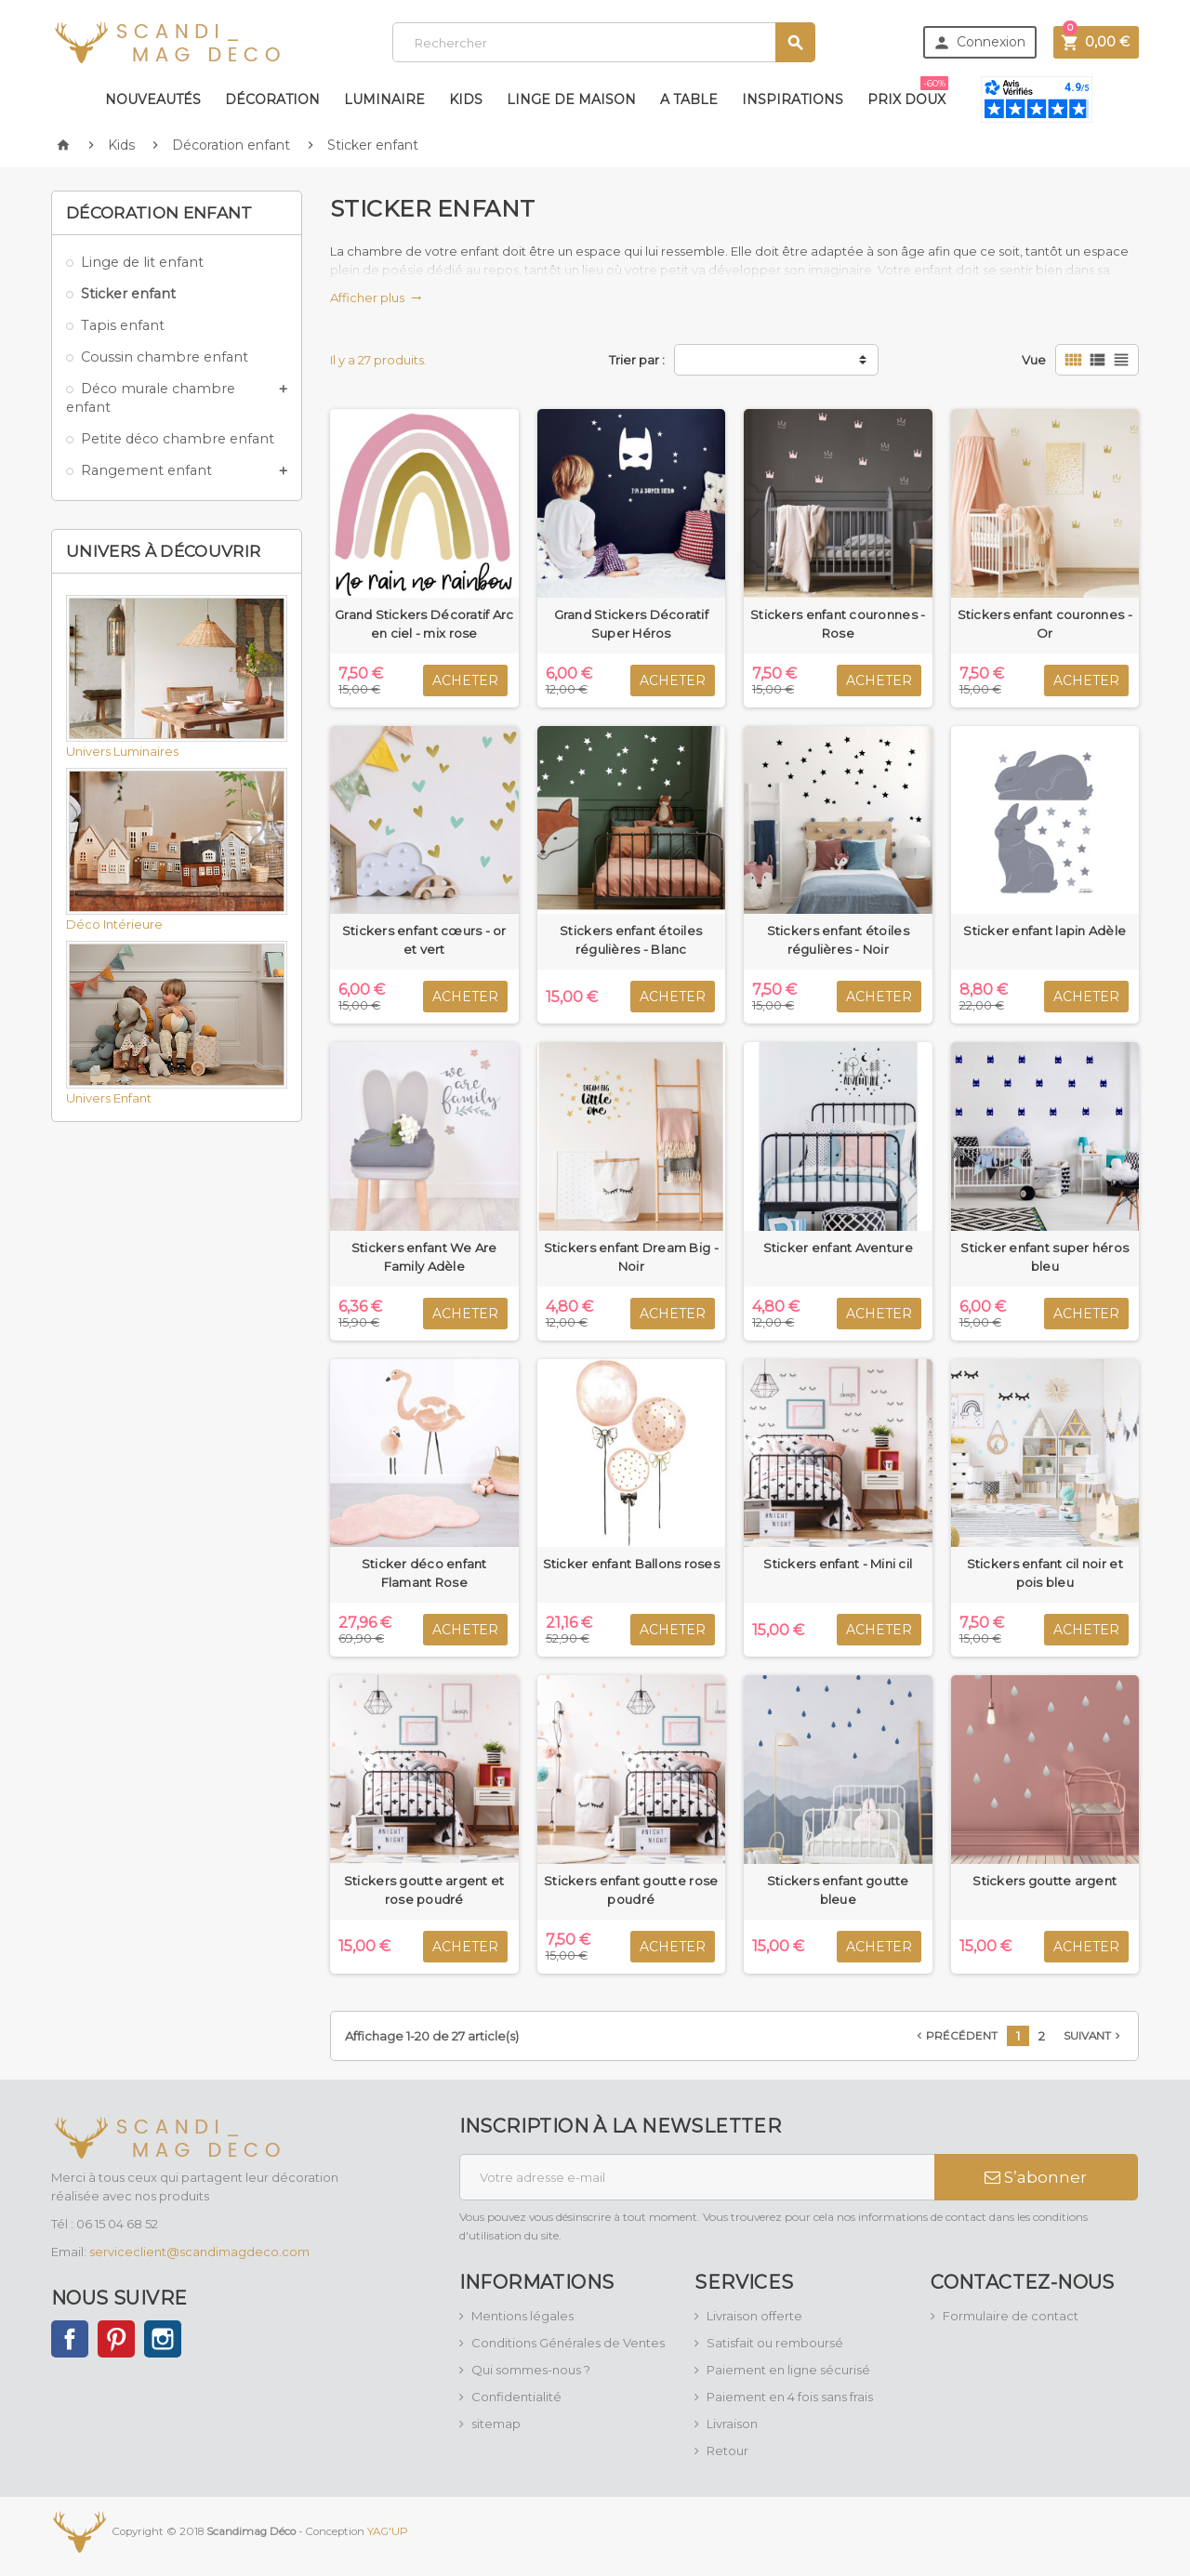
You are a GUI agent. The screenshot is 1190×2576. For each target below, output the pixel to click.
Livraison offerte (754, 2315)
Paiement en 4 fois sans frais (790, 2396)
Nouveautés (153, 99)
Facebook (69, 2339)
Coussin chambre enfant (164, 357)
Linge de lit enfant (142, 262)
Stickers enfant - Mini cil (837, 1563)
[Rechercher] (603, 42)
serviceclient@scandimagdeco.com (199, 2251)
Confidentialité (516, 2396)
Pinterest (116, 2339)
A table (689, 99)
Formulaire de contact (1010, 2315)
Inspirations (792, 99)
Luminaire (384, 99)
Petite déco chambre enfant (177, 438)
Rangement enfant (146, 470)
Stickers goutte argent (1044, 1880)
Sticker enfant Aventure (838, 1247)
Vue (1034, 359)
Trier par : (637, 359)
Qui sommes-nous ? (530, 2369)
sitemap (496, 2423)
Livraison (732, 2423)
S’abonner (1036, 2177)
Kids (466, 99)
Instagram (162, 2339)
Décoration (272, 99)
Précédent (955, 2035)
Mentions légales (522, 2315)
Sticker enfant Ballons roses (631, 1563)
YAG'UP (387, 2530)
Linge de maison (571, 99)
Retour (727, 2450)
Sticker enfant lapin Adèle (1044, 930)
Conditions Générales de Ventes (568, 2342)
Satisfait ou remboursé (775, 2342)
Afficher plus (376, 297)
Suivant (1094, 2035)
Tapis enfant (123, 325)
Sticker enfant (128, 293)
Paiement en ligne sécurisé (788, 2369)
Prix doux (907, 92)
